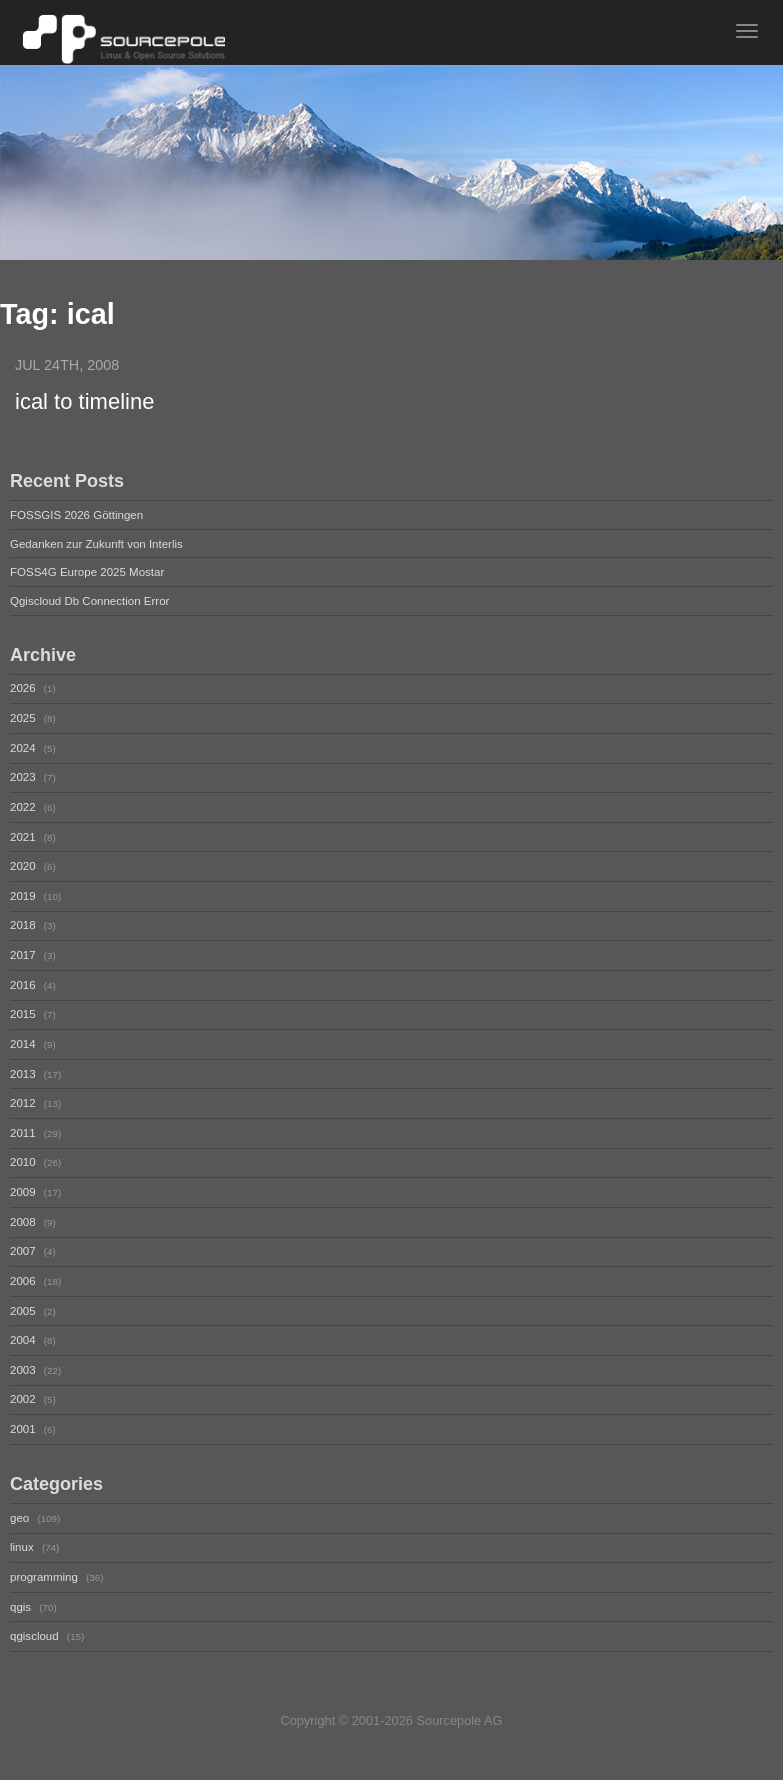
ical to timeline (84, 401)
